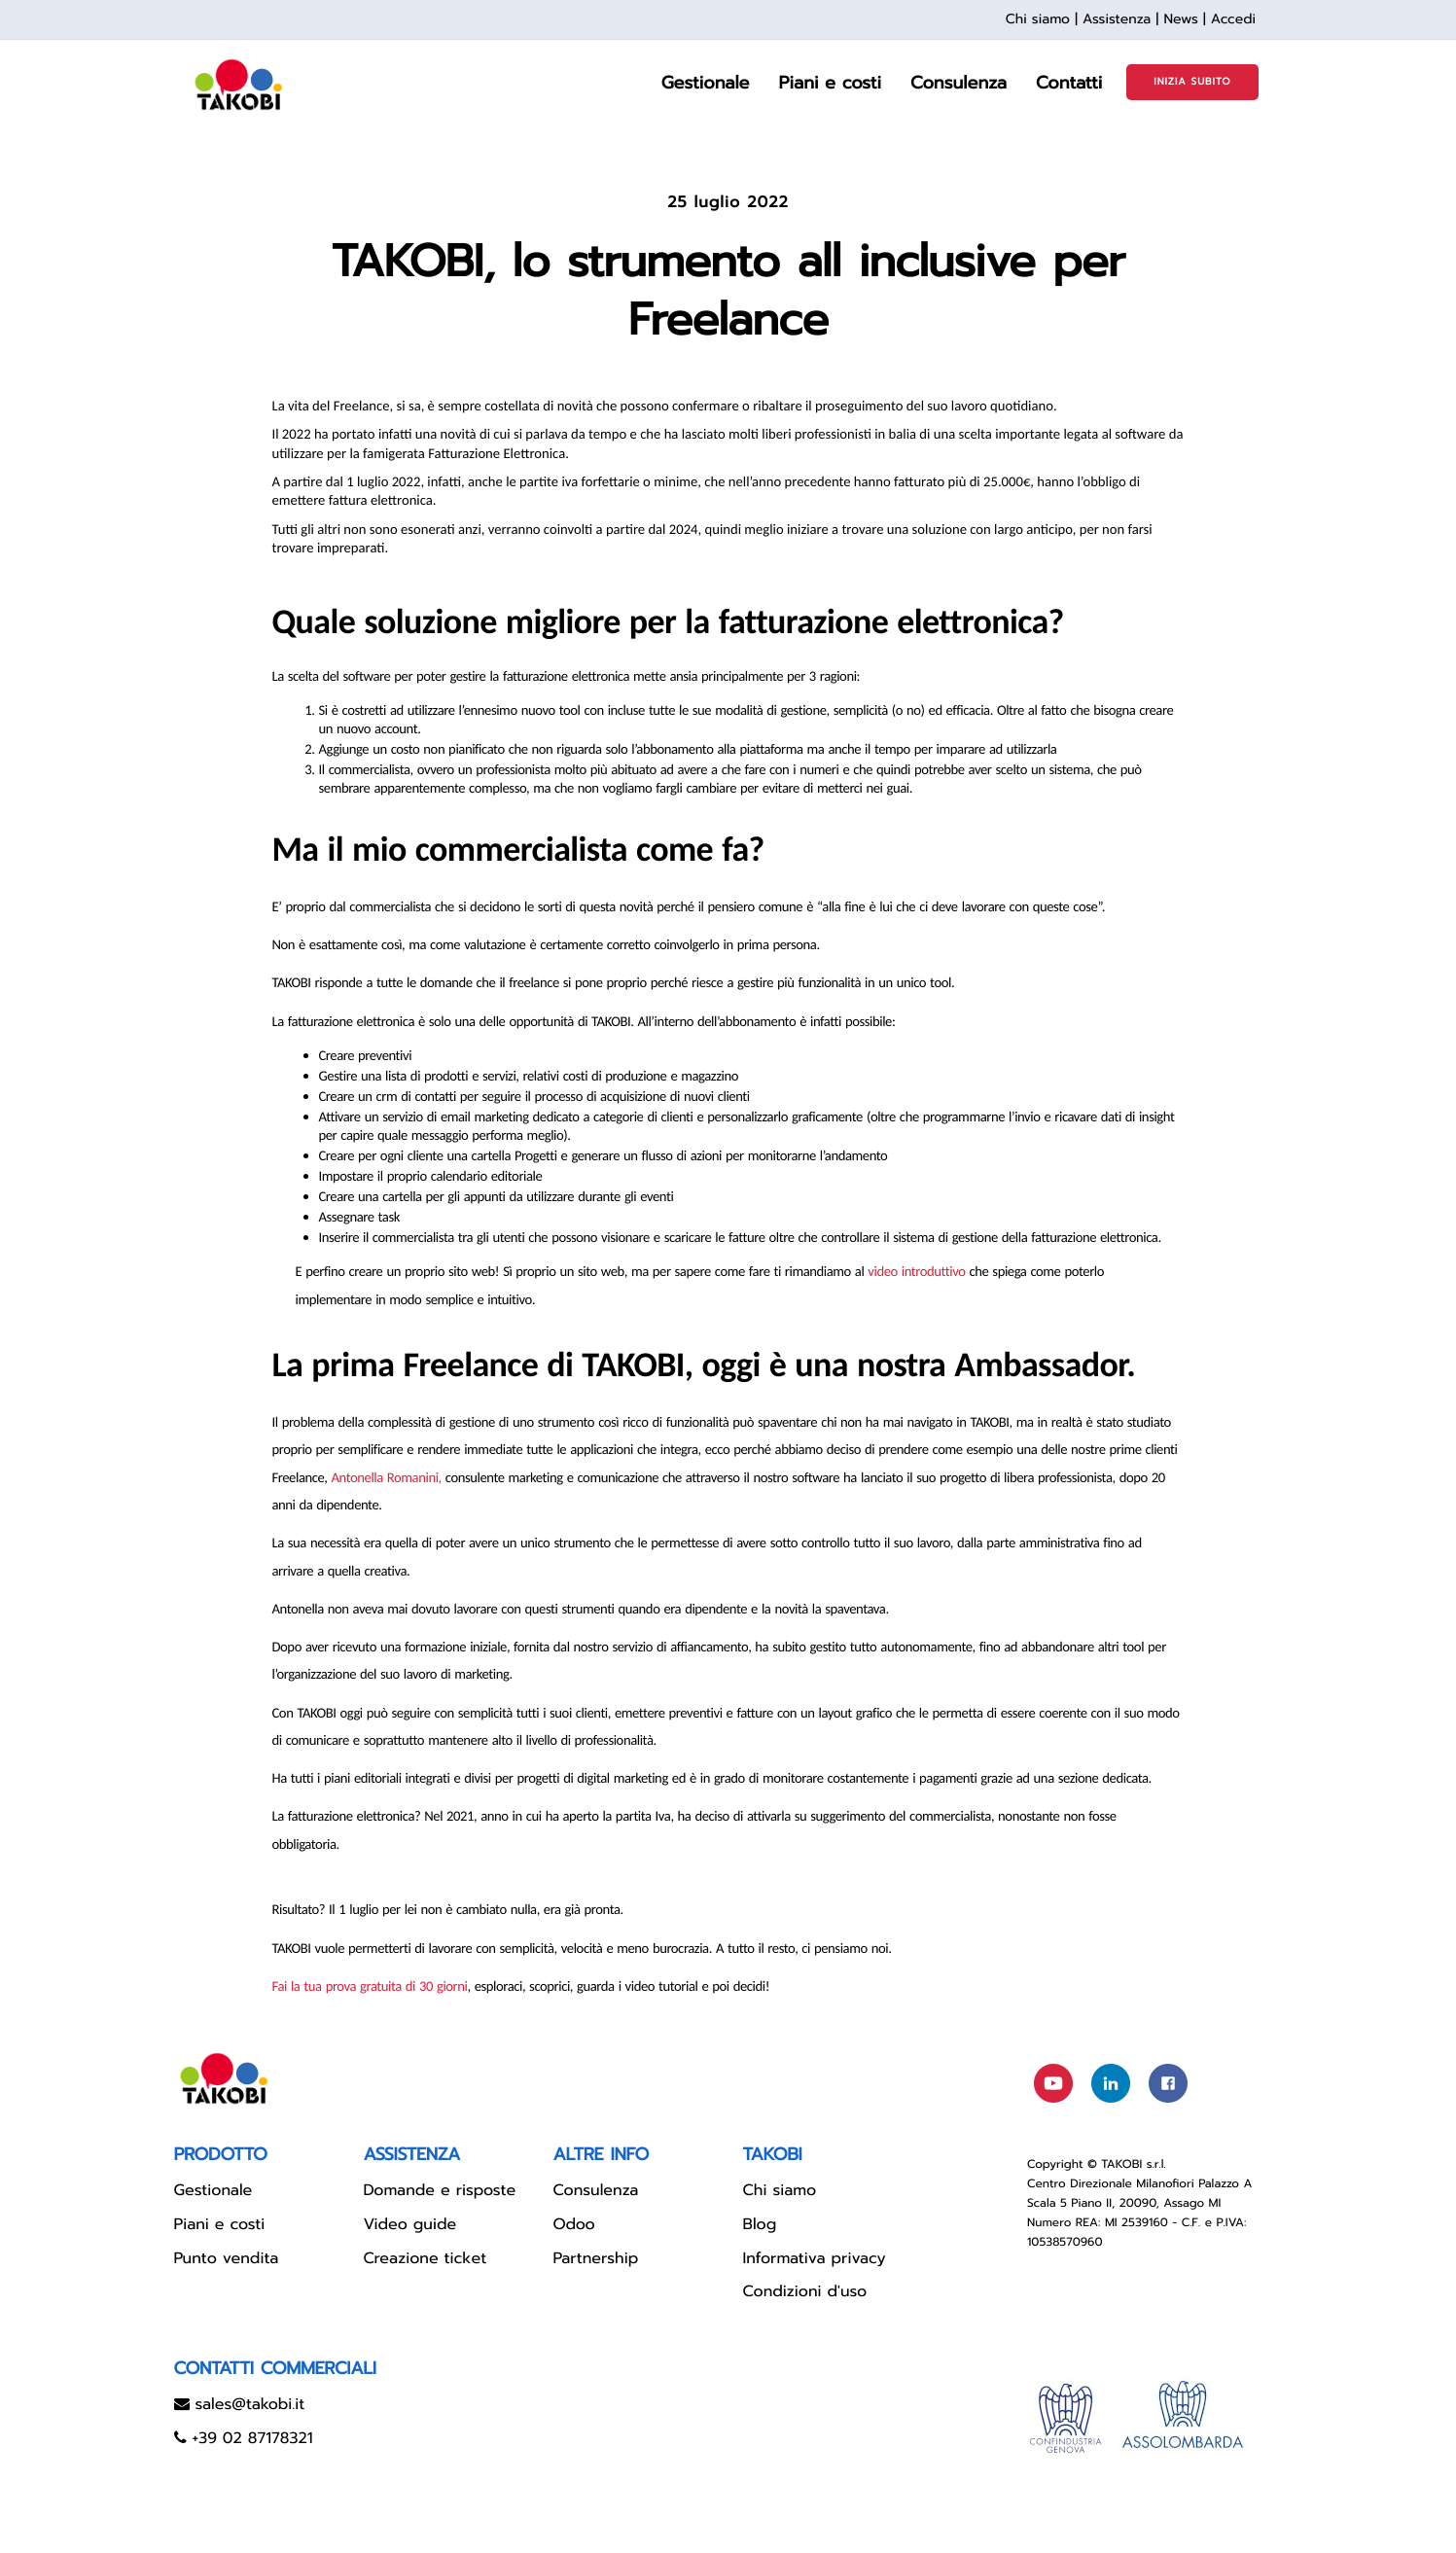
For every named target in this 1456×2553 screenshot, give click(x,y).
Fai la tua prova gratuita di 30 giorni (370, 1986)
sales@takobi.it (249, 2404)
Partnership (596, 2258)
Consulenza (596, 2190)
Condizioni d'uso (805, 2291)
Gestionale (213, 2190)
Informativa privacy (814, 2258)
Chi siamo (1038, 19)
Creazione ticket (425, 2258)
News (1180, 19)
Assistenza (1117, 19)
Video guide (410, 2224)
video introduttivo (916, 1271)
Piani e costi (220, 2224)
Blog (760, 2224)
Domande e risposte (440, 2190)
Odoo (574, 2224)
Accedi (1233, 19)
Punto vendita (226, 2258)
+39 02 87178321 (252, 2438)
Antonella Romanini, (387, 1477)
